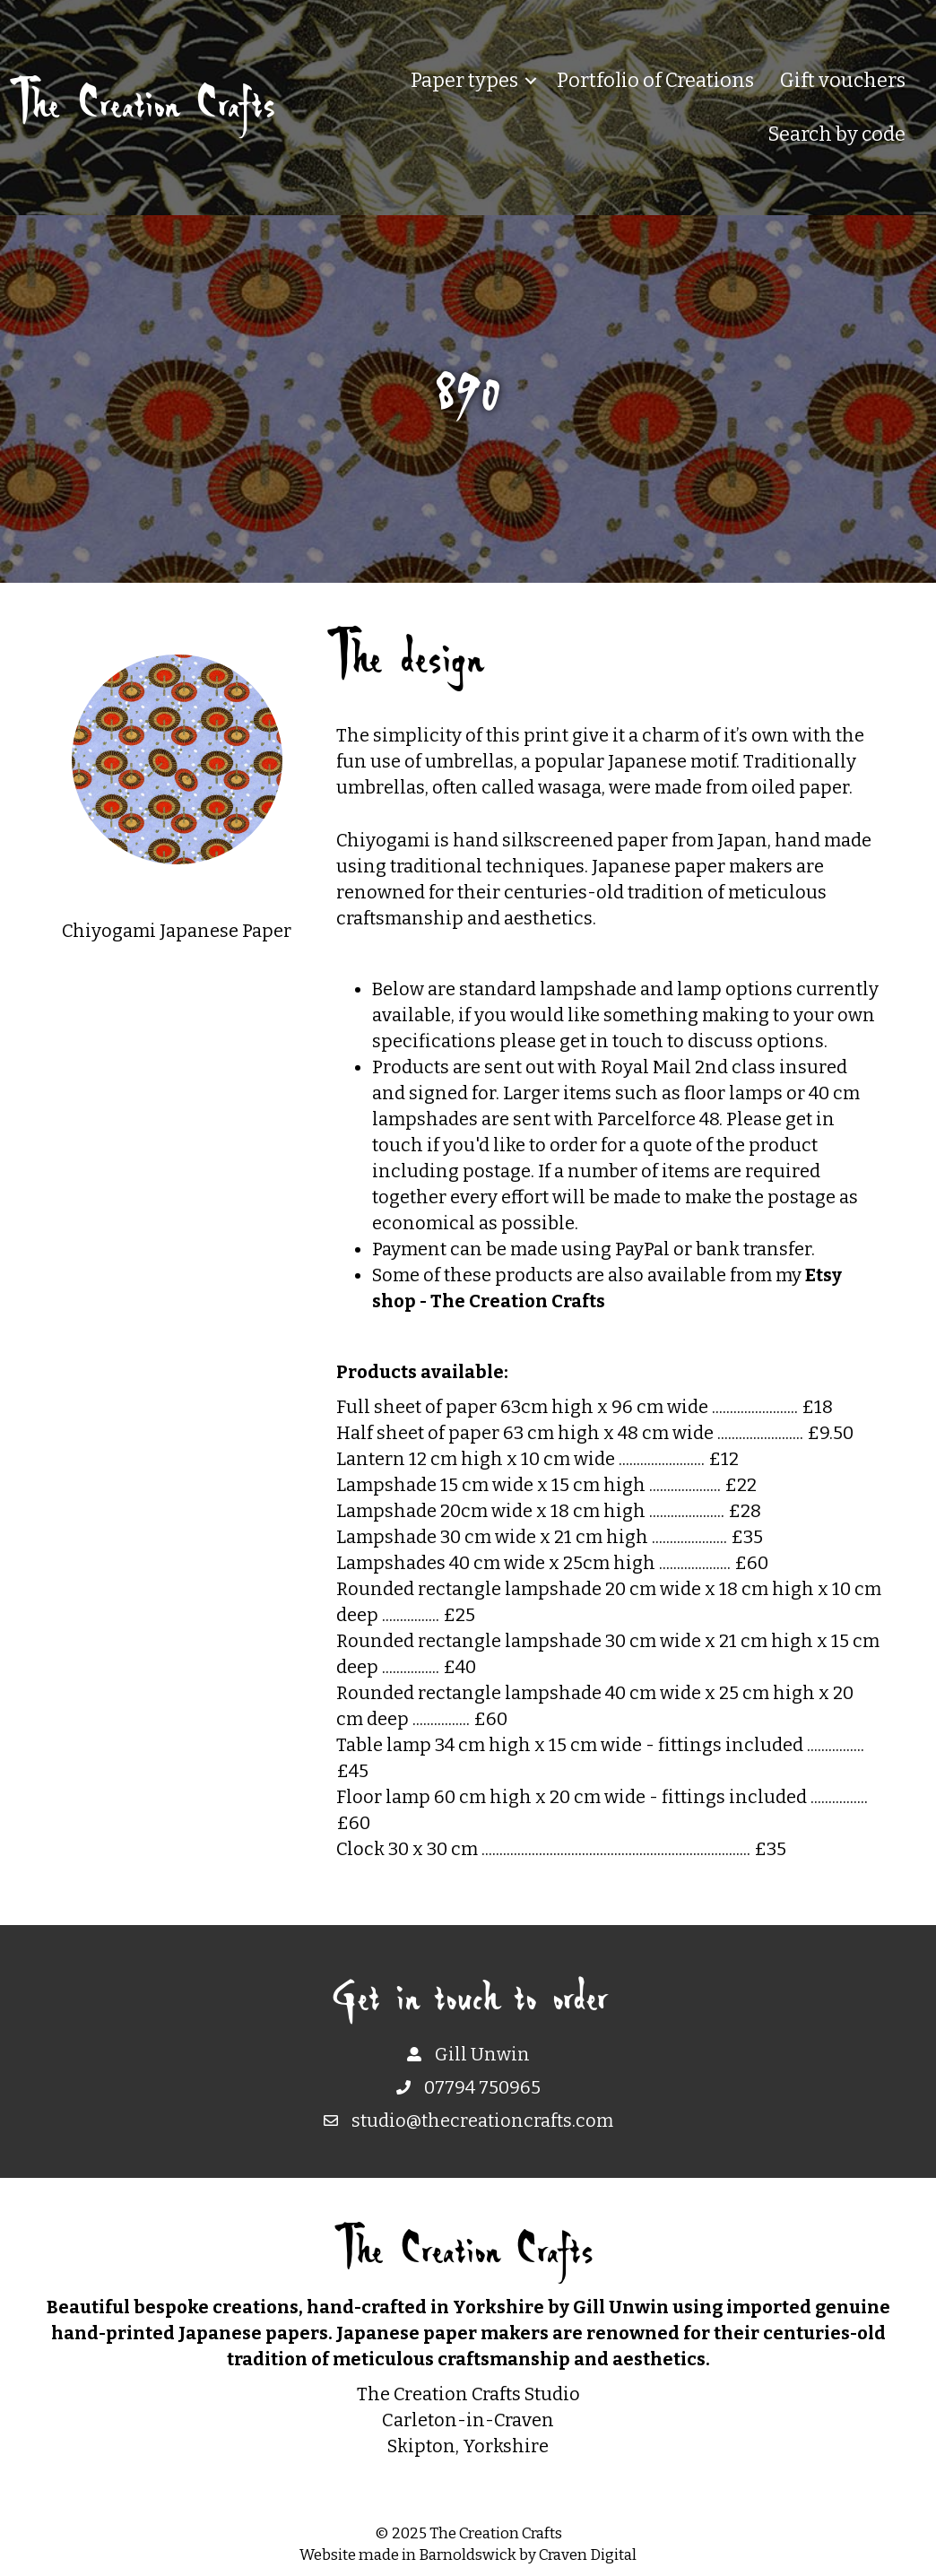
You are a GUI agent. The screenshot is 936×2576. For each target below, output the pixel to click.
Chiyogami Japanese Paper (176, 930)
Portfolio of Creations (655, 80)
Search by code (836, 134)
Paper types (464, 80)
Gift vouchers (843, 80)
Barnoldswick (467, 2555)
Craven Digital (588, 2555)
